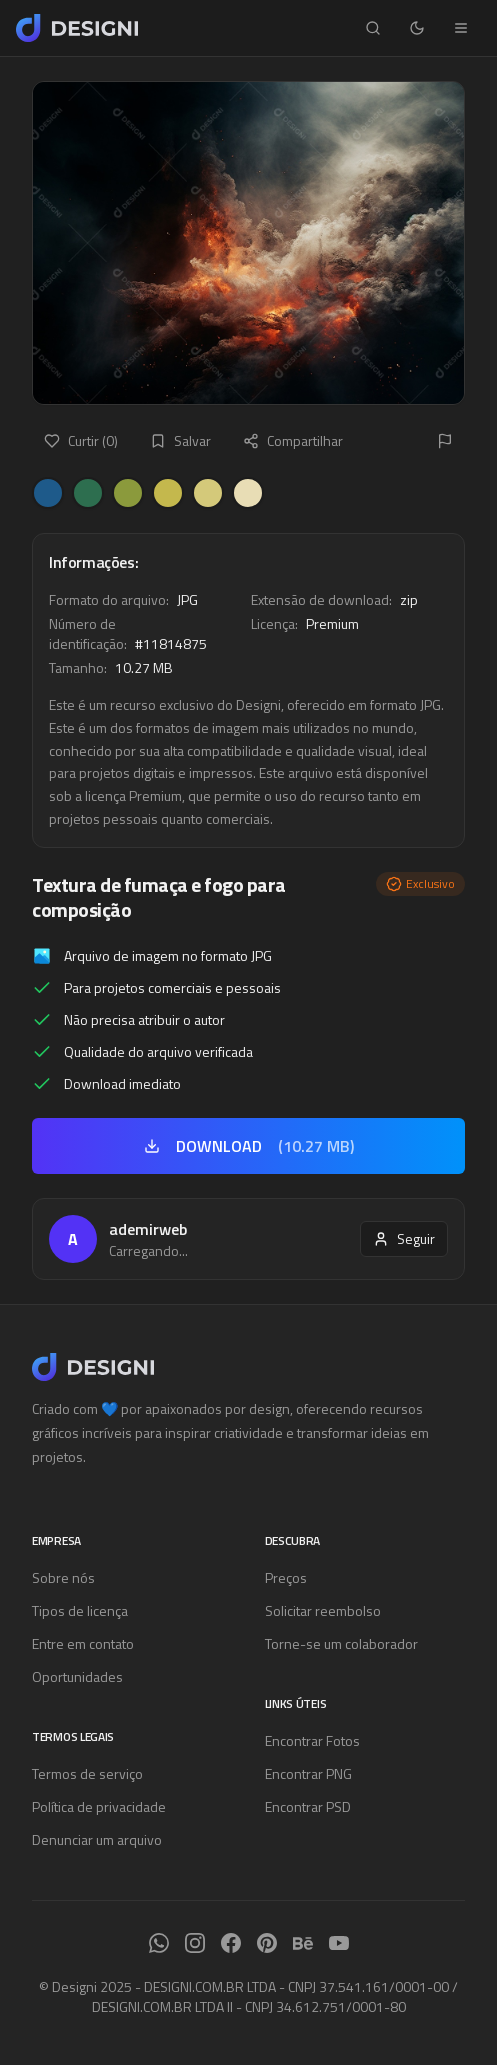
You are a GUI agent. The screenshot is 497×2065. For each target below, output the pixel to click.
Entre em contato (83, 1643)
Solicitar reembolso (323, 1610)
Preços (286, 1577)
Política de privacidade (99, 1806)
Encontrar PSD (308, 1806)
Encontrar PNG (308, 1773)
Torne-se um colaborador (341, 1643)
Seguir (404, 1238)
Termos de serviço (87, 1773)
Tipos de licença (80, 1610)
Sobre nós (63, 1577)
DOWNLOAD (249, 1146)
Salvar (180, 440)
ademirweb (148, 1229)
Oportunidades (77, 1676)
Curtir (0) (81, 440)
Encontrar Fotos (312, 1740)
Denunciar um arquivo (97, 1839)
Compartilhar (293, 440)
